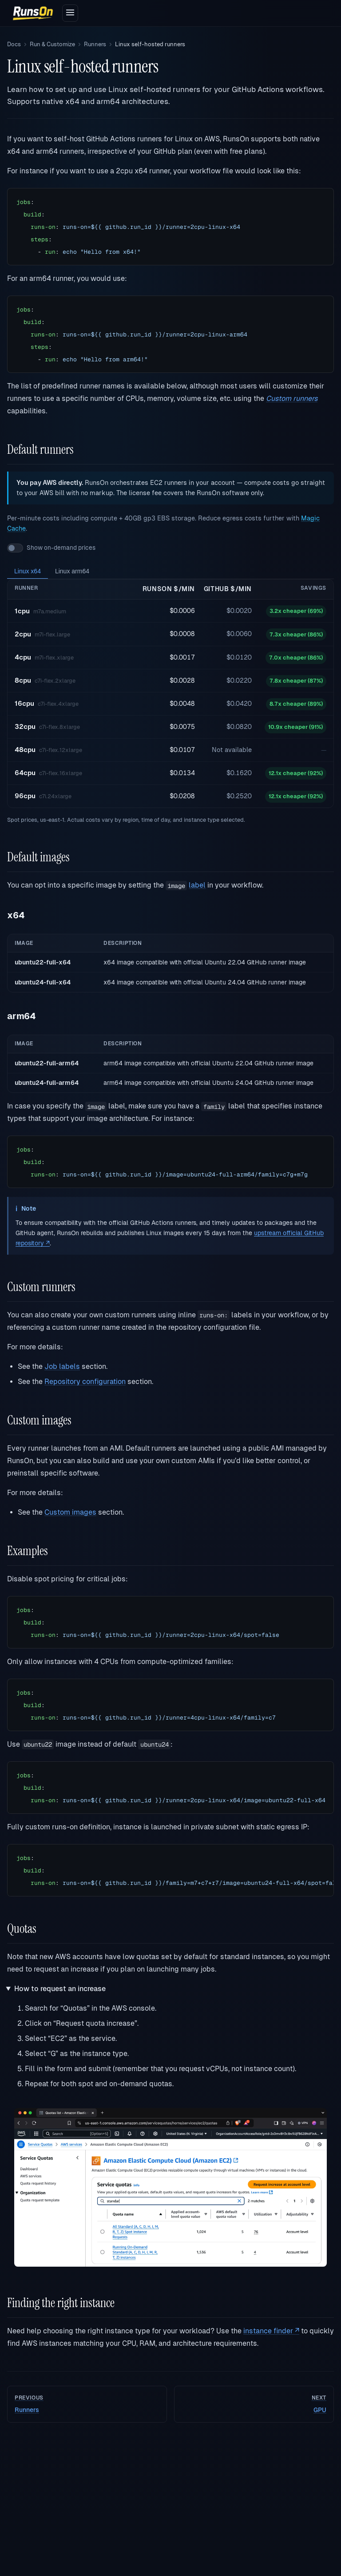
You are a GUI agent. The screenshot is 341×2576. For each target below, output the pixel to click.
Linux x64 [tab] (27, 571)
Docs (14, 44)
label (197, 885)
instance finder (271, 2331)
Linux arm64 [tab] (72, 571)
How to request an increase (60, 1988)
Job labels (62, 1366)
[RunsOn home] (33, 13)
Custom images (70, 1512)
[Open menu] (70, 13)
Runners (95, 44)
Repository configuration (85, 1381)
